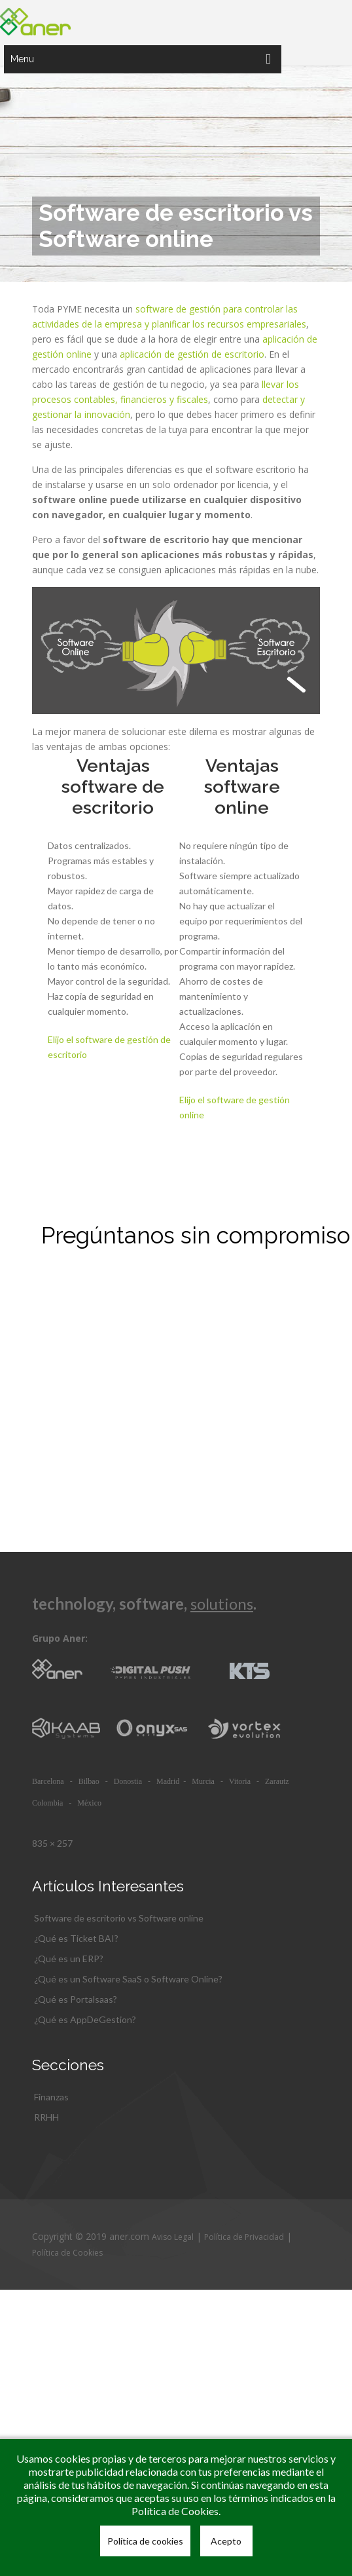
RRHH (46, 2117)
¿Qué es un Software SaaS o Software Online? (128, 1978)
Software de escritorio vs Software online (118, 1917)
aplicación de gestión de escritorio (192, 354)
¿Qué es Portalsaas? (75, 1999)
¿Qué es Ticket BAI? (76, 1938)
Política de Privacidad (244, 2237)
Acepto (226, 2541)
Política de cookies (145, 2541)
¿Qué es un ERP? (68, 1958)
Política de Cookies (67, 2252)
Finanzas (51, 2096)
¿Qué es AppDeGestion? (85, 2019)
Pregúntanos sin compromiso (195, 1235)
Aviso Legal (173, 2237)
